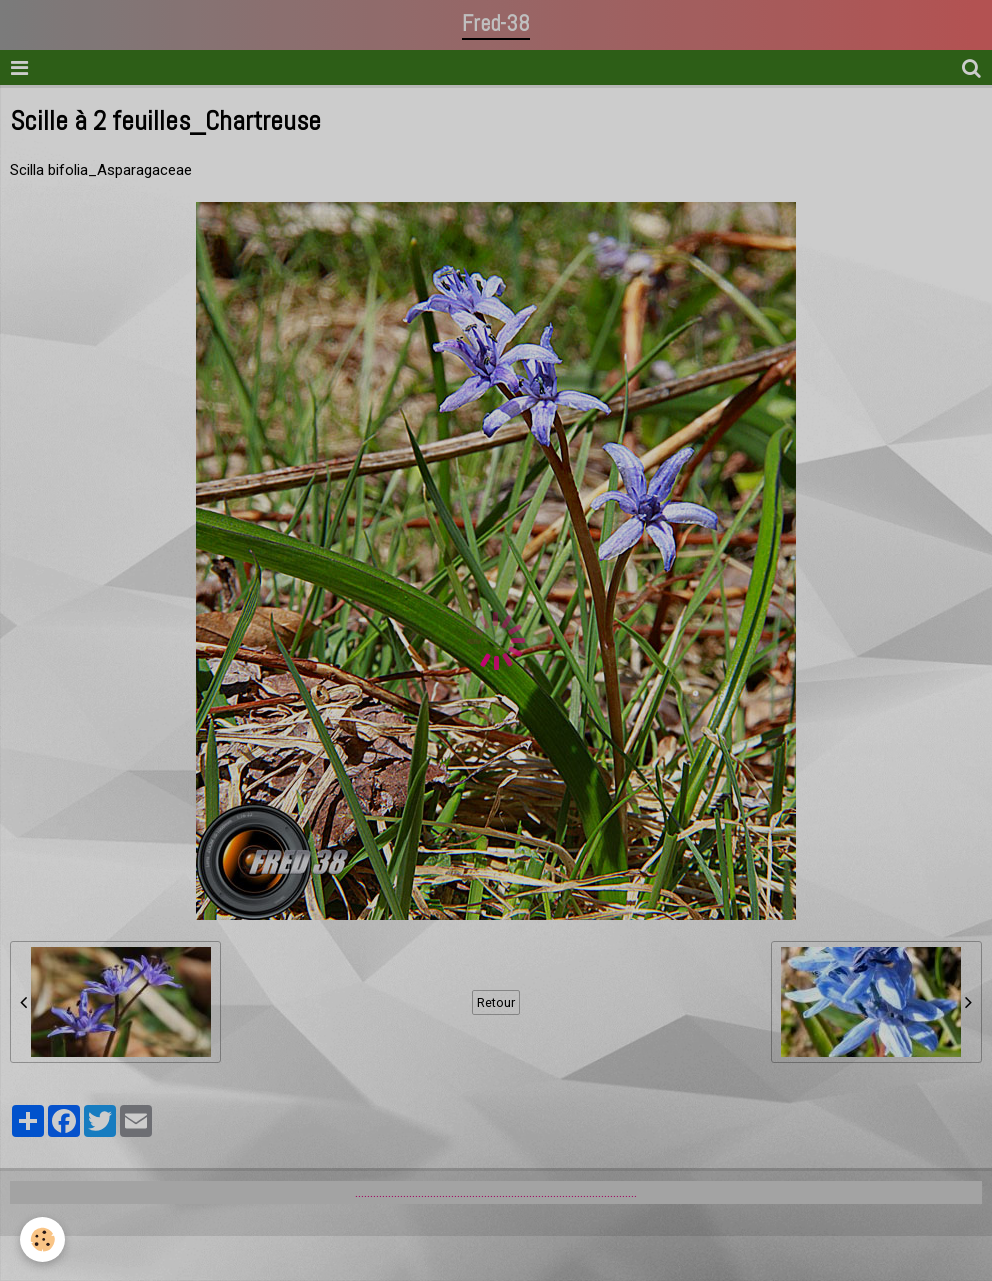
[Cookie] (42, 1239)
